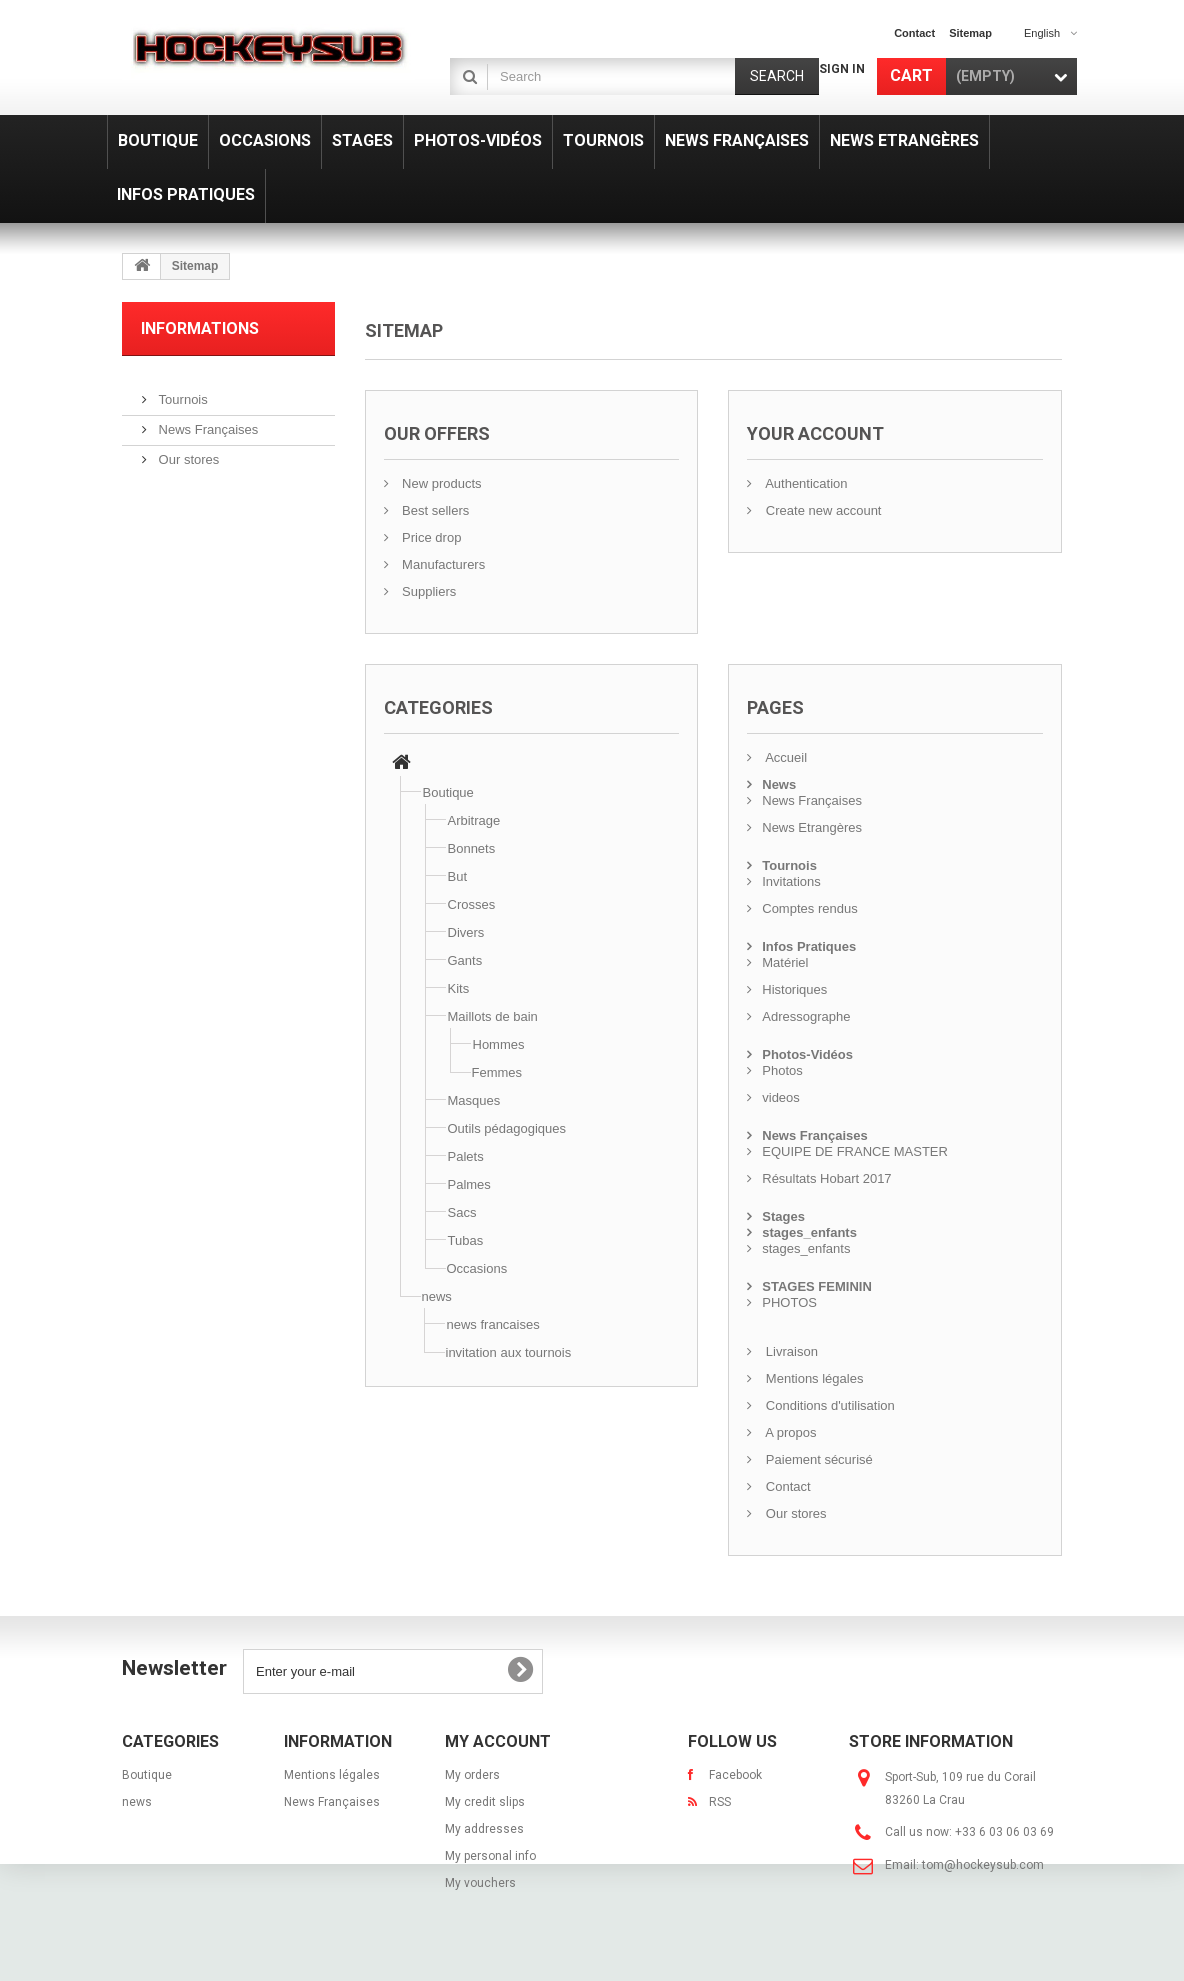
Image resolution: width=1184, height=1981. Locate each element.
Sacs (462, 1212)
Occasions (477, 1268)
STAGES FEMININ (817, 1286)
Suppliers (428, 591)
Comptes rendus (809, 908)
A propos (789, 1432)
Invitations (791, 881)
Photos (782, 1070)
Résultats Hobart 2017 (826, 1178)
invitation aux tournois (509, 1352)
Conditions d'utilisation (828, 1405)
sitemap (970, 33)
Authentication (804, 483)
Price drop (430, 537)
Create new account (821, 510)
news (437, 1296)
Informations (200, 328)
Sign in (842, 69)
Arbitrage (474, 820)
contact (914, 33)
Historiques (794, 989)
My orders (472, 1775)
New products (440, 483)
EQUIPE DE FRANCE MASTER (855, 1151)
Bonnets (472, 848)
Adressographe (806, 1016)
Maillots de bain (493, 1016)
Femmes (497, 1072)
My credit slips (485, 1802)
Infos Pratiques (809, 946)
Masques (474, 1100)
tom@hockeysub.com (983, 1865)
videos (781, 1097)
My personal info (490, 1856)
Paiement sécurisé (817, 1459)
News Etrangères (812, 827)
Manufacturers (442, 564)
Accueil (784, 757)
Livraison (790, 1351)
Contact (786, 1486)
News (779, 784)
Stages (783, 1216)
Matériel (785, 962)
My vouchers (480, 1883)
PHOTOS (789, 1302)
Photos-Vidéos (807, 1054)
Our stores (187, 451)
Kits (459, 988)
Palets (466, 1156)
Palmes (469, 1184)
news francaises (493, 1324)
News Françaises (206, 421)
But (458, 876)
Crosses (472, 904)
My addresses (484, 1829)
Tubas (466, 1240)
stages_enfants (809, 1232)
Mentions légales (812, 1378)
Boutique (448, 792)
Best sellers (434, 510)
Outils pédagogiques (507, 1128)
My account (498, 1741)
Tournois (181, 391)
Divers (466, 932)
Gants (465, 960)
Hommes (499, 1044)
